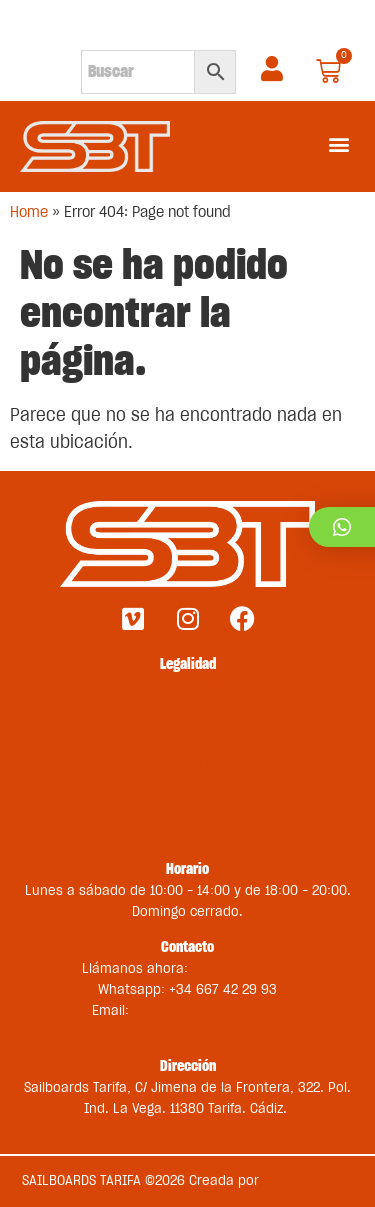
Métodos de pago (188, 728)
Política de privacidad (188, 763)
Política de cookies (187, 784)
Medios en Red (308, 1181)
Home (29, 212)
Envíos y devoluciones (188, 686)
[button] (338, 143)
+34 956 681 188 (242, 969)
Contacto (187, 820)
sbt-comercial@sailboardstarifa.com (188, 1032)
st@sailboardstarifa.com (208, 1011)
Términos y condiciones (187, 707)
